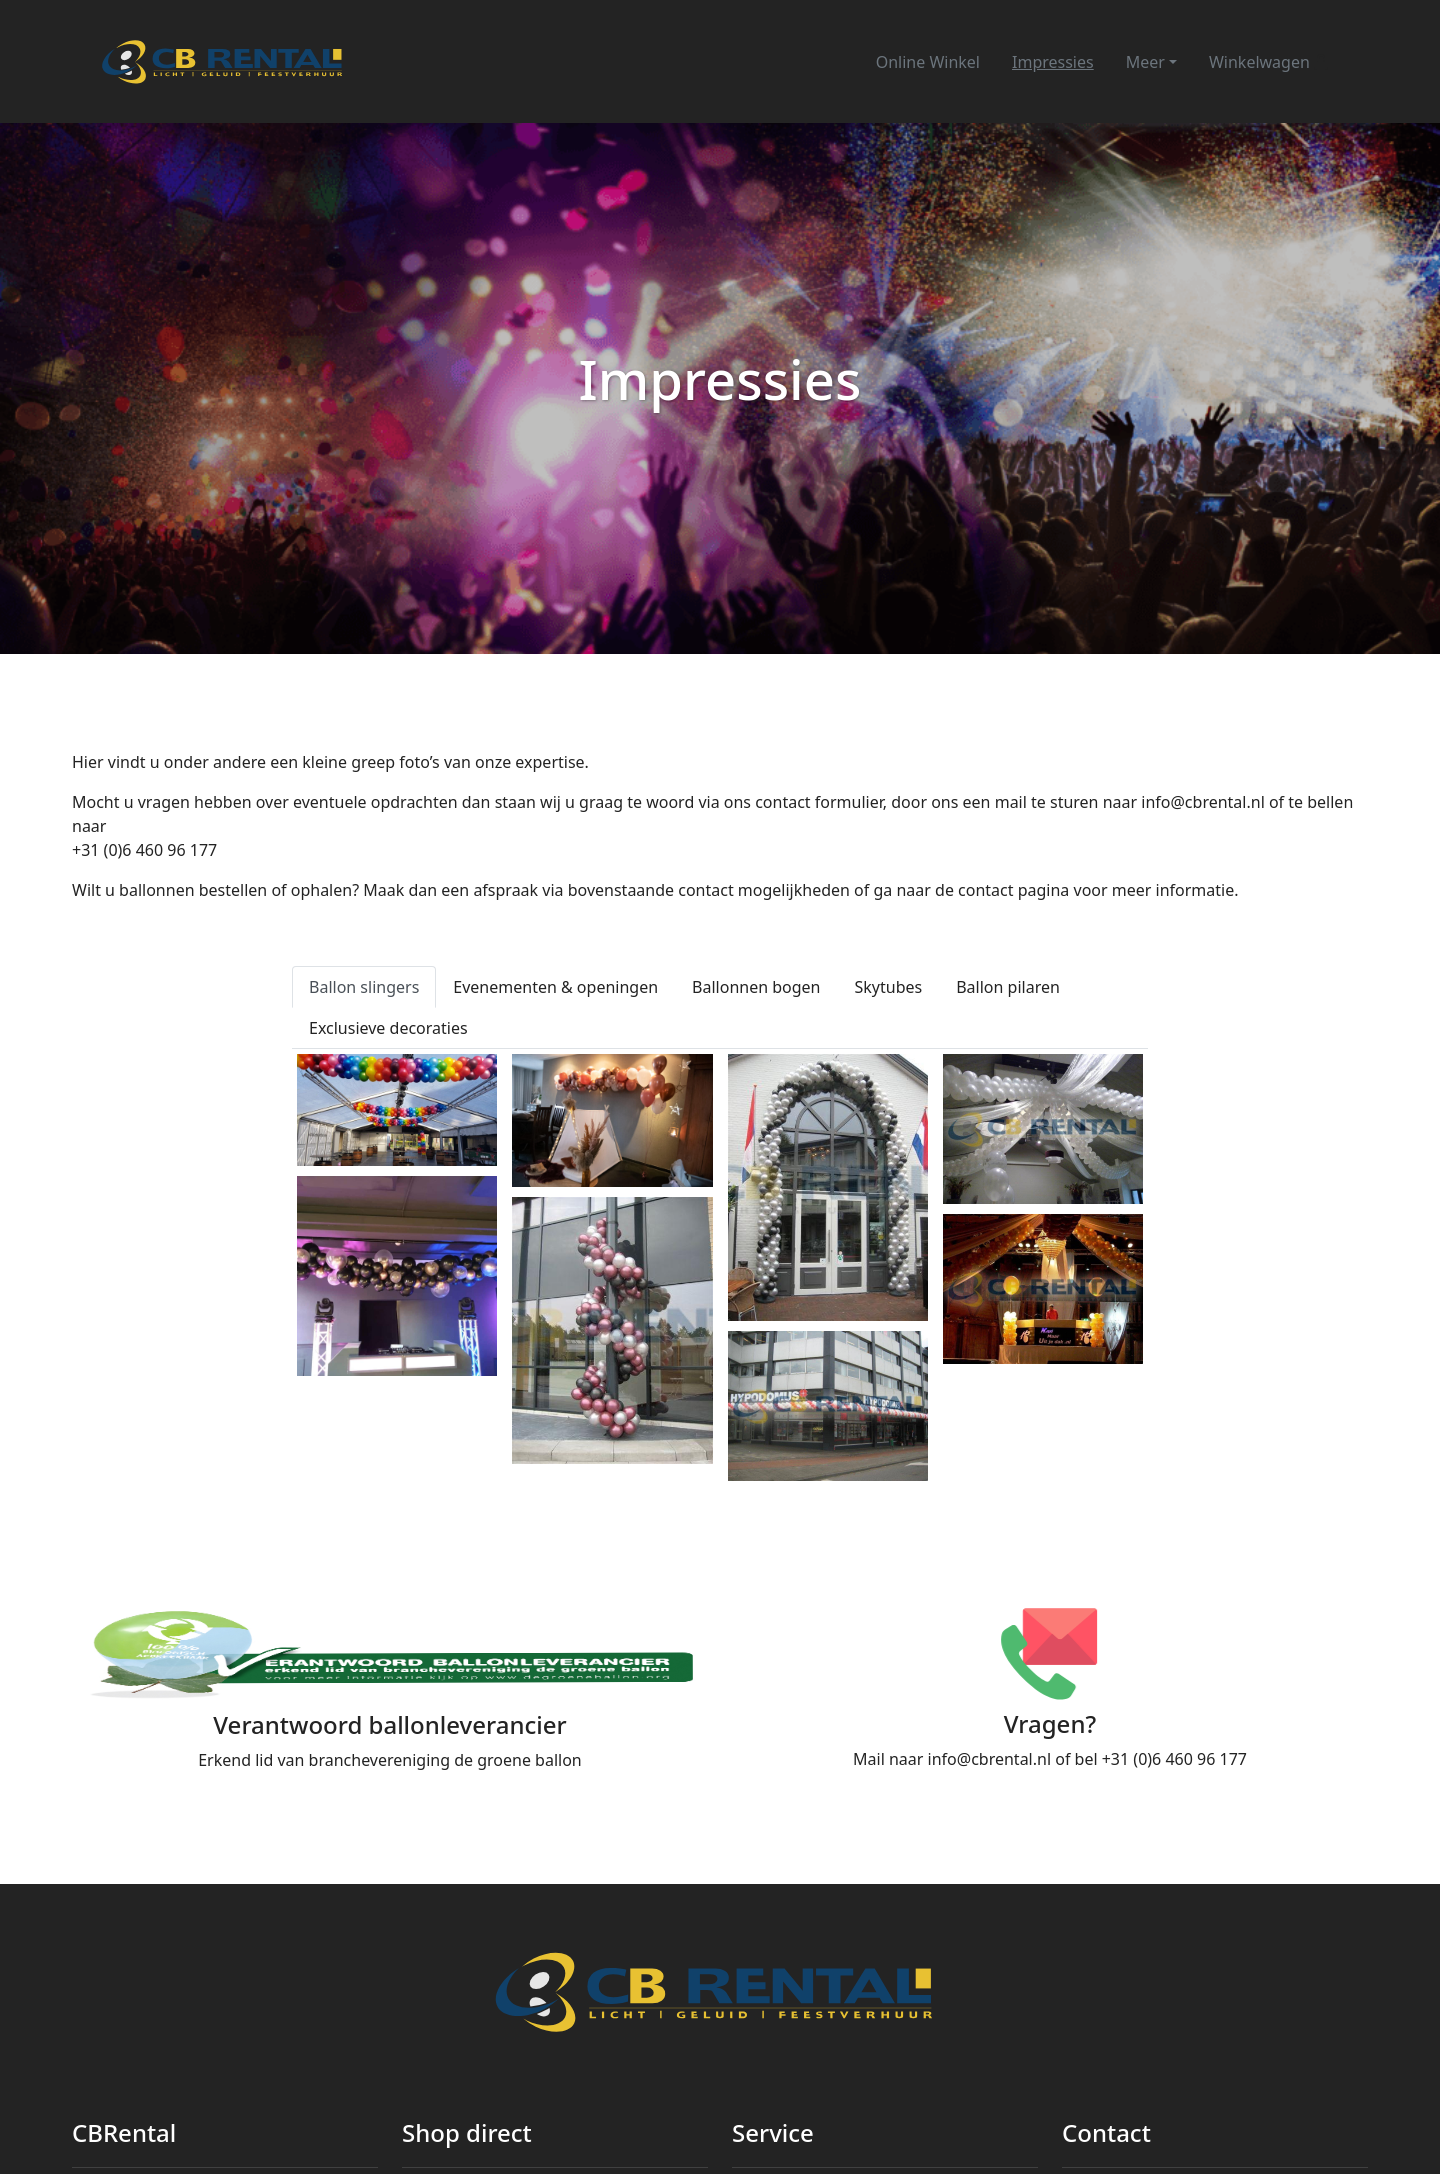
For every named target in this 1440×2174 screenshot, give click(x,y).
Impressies (1053, 62)
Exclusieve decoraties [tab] (388, 1028)
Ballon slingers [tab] (364, 987)
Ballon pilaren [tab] (1008, 987)
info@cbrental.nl (1203, 802)
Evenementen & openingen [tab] (555, 987)
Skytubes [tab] (889, 987)
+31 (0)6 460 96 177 (144, 850)
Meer (1145, 62)
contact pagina (1013, 890)
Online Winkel (928, 62)
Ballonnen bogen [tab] (756, 987)
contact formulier (819, 802)
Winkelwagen (1268, 62)
